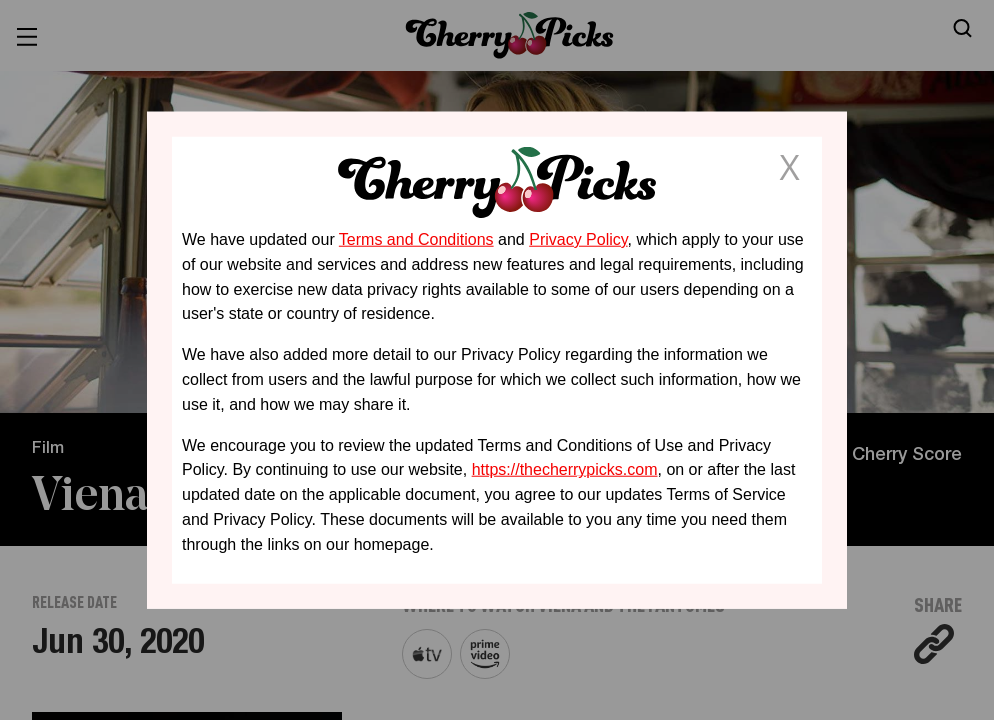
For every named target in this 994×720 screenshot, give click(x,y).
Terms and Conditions (416, 239)
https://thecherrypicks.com (565, 469)
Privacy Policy (578, 239)
